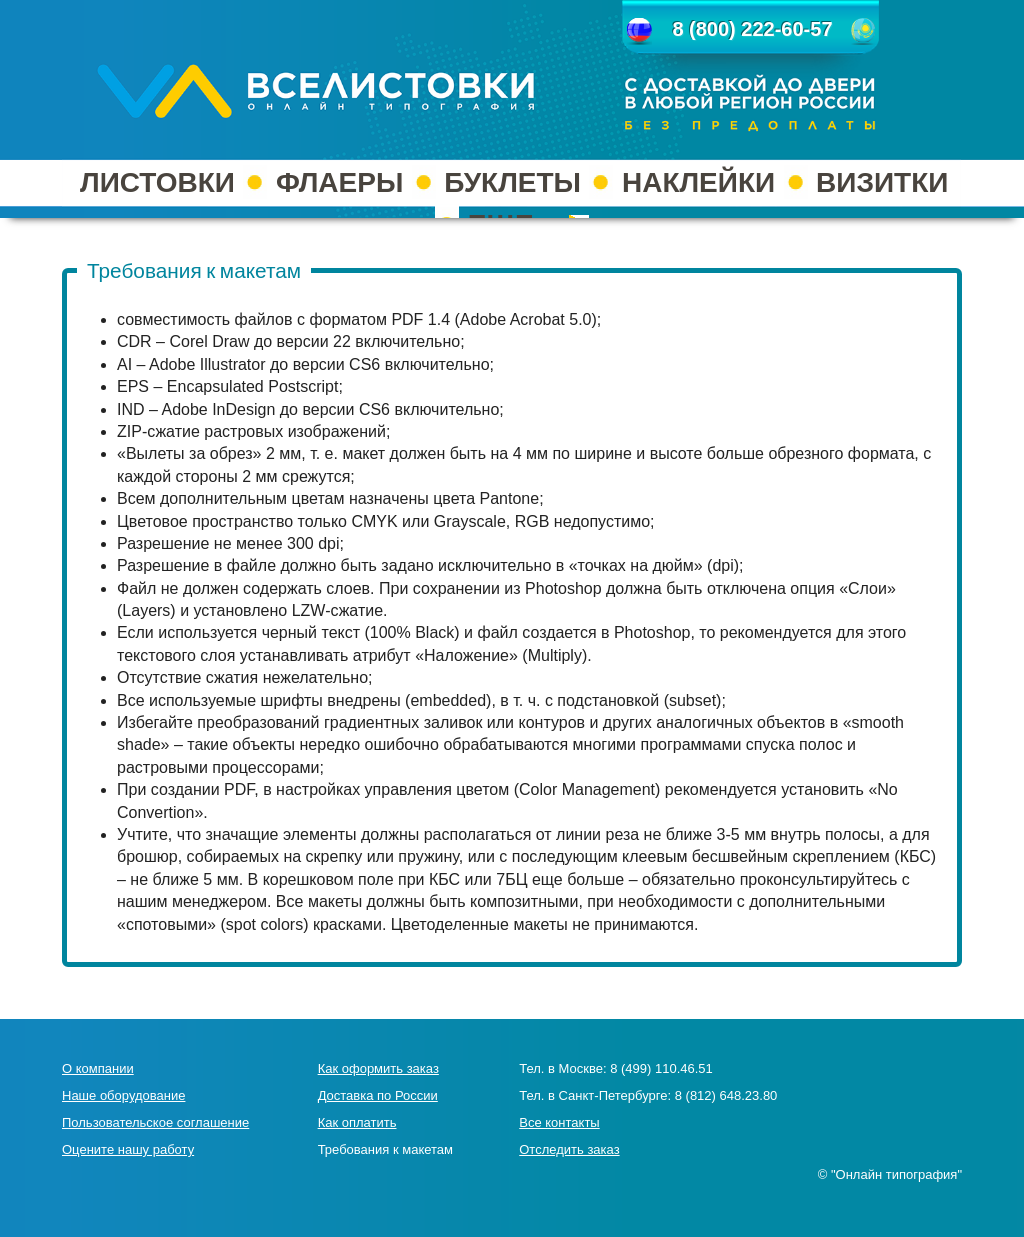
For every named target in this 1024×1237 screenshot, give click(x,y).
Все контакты (559, 1122)
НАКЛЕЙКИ (698, 182)
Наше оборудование (123, 1095)
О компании (98, 1068)
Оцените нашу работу (128, 1149)
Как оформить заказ (378, 1068)
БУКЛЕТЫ (512, 182)
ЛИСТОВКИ (157, 182)
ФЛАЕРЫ (339, 182)
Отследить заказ (569, 1149)
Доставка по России (378, 1095)
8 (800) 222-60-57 (752, 29)
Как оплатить (357, 1122)
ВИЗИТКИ (882, 182)
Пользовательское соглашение (155, 1122)
